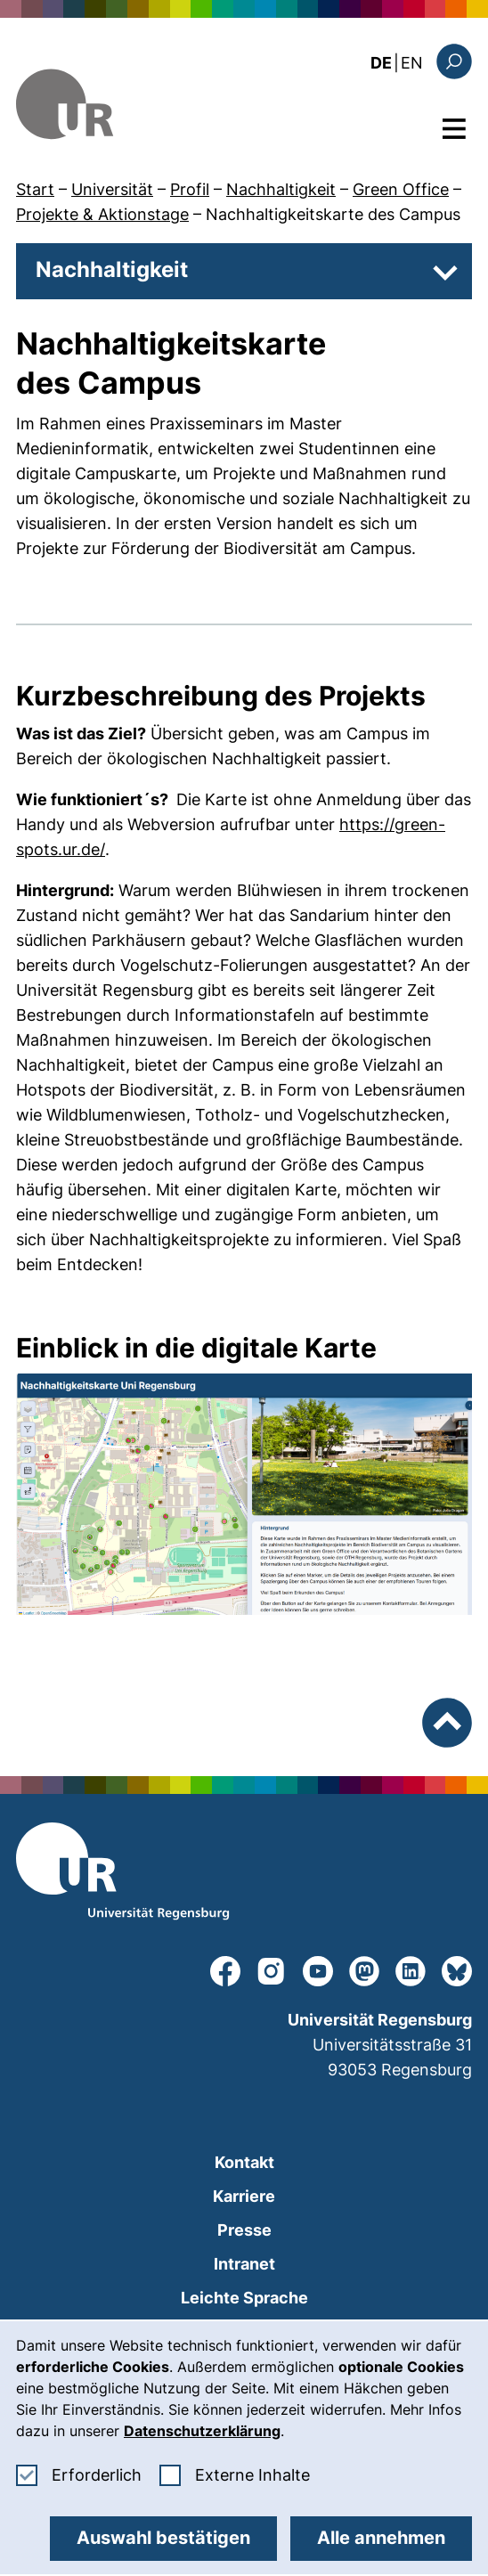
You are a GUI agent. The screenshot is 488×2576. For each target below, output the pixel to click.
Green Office (401, 189)
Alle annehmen (381, 2537)
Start (35, 189)
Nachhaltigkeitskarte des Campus (333, 214)
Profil (189, 189)
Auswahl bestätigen (163, 2537)
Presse (244, 2230)
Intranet (244, 2263)
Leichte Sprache (244, 2297)
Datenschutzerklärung (202, 2431)
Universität (112, 189)
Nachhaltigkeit (281, 189)
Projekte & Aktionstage (102, 214)
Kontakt (244, 2162)
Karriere (244, 2196)
